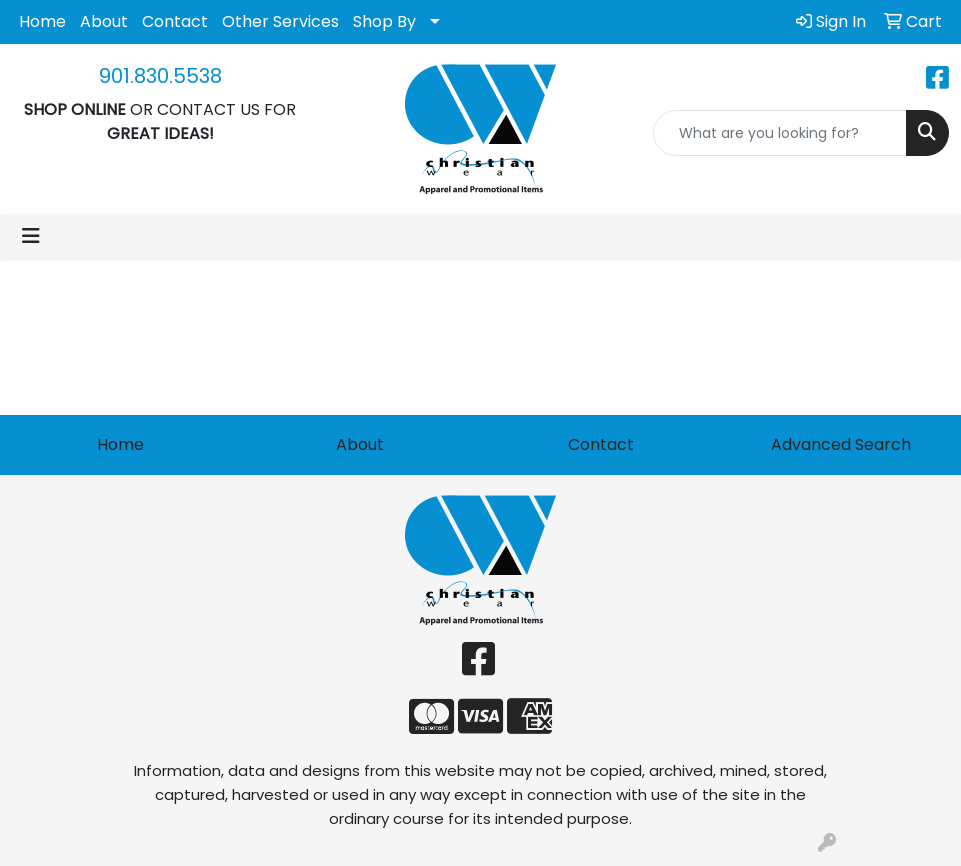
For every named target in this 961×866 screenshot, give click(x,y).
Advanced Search (841, 444)
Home (42, 21)
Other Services (280, 21)
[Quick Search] (780, 133)
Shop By (384, 21)
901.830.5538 (160, 76)
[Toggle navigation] (31, 236)
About (104, 21)
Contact (175, 21)
